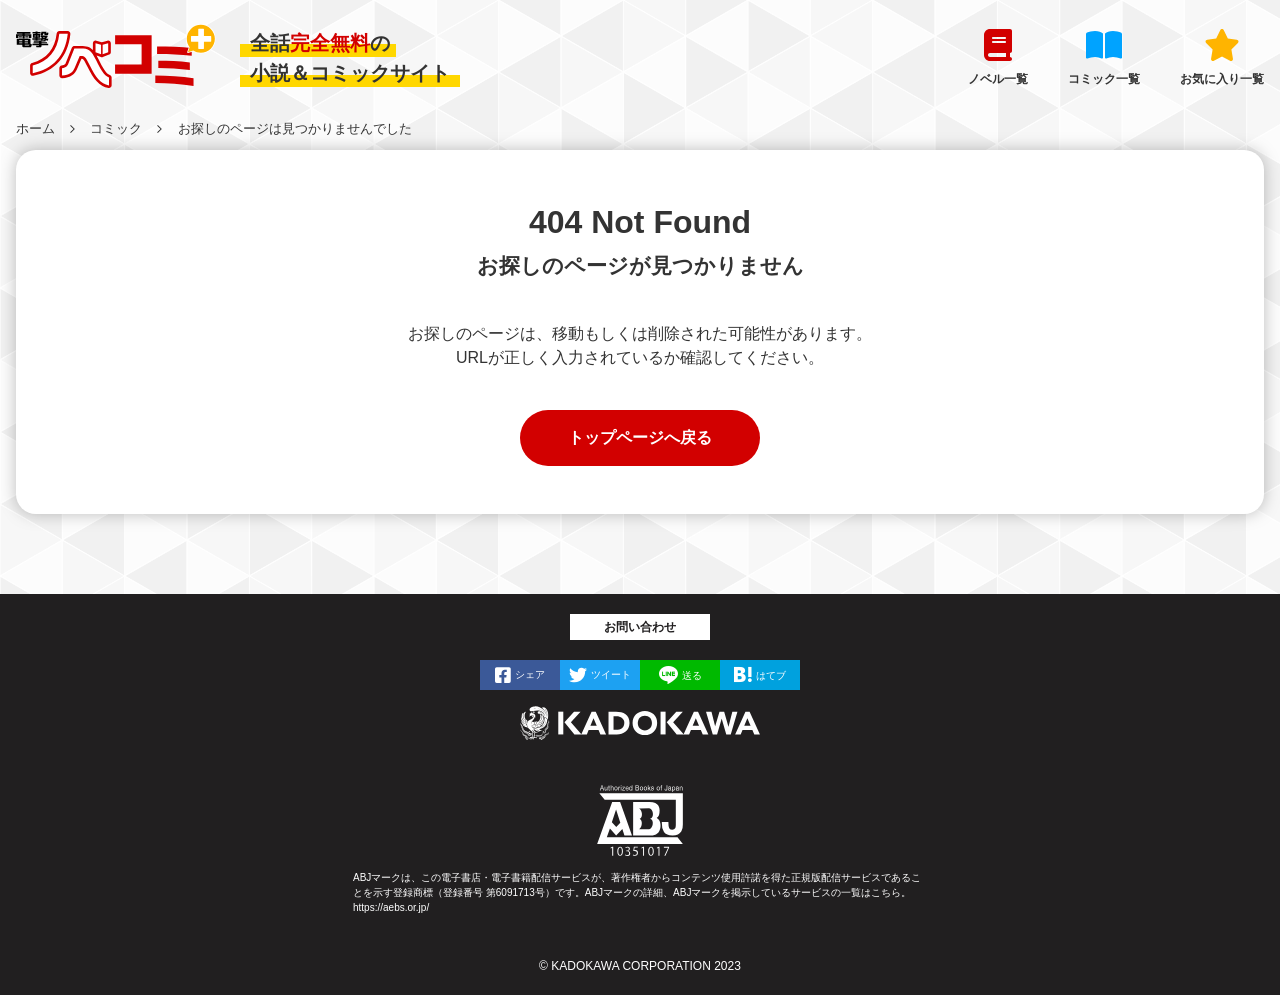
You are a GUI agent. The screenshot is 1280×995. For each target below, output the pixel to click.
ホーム (35, 128)
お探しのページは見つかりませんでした (295, 128)
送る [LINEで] (692, 675)
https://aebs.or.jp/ (391, 907)
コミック (116, 128)
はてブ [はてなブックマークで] (771, 675)
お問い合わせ (640, 627)
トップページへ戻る (640, 437)
